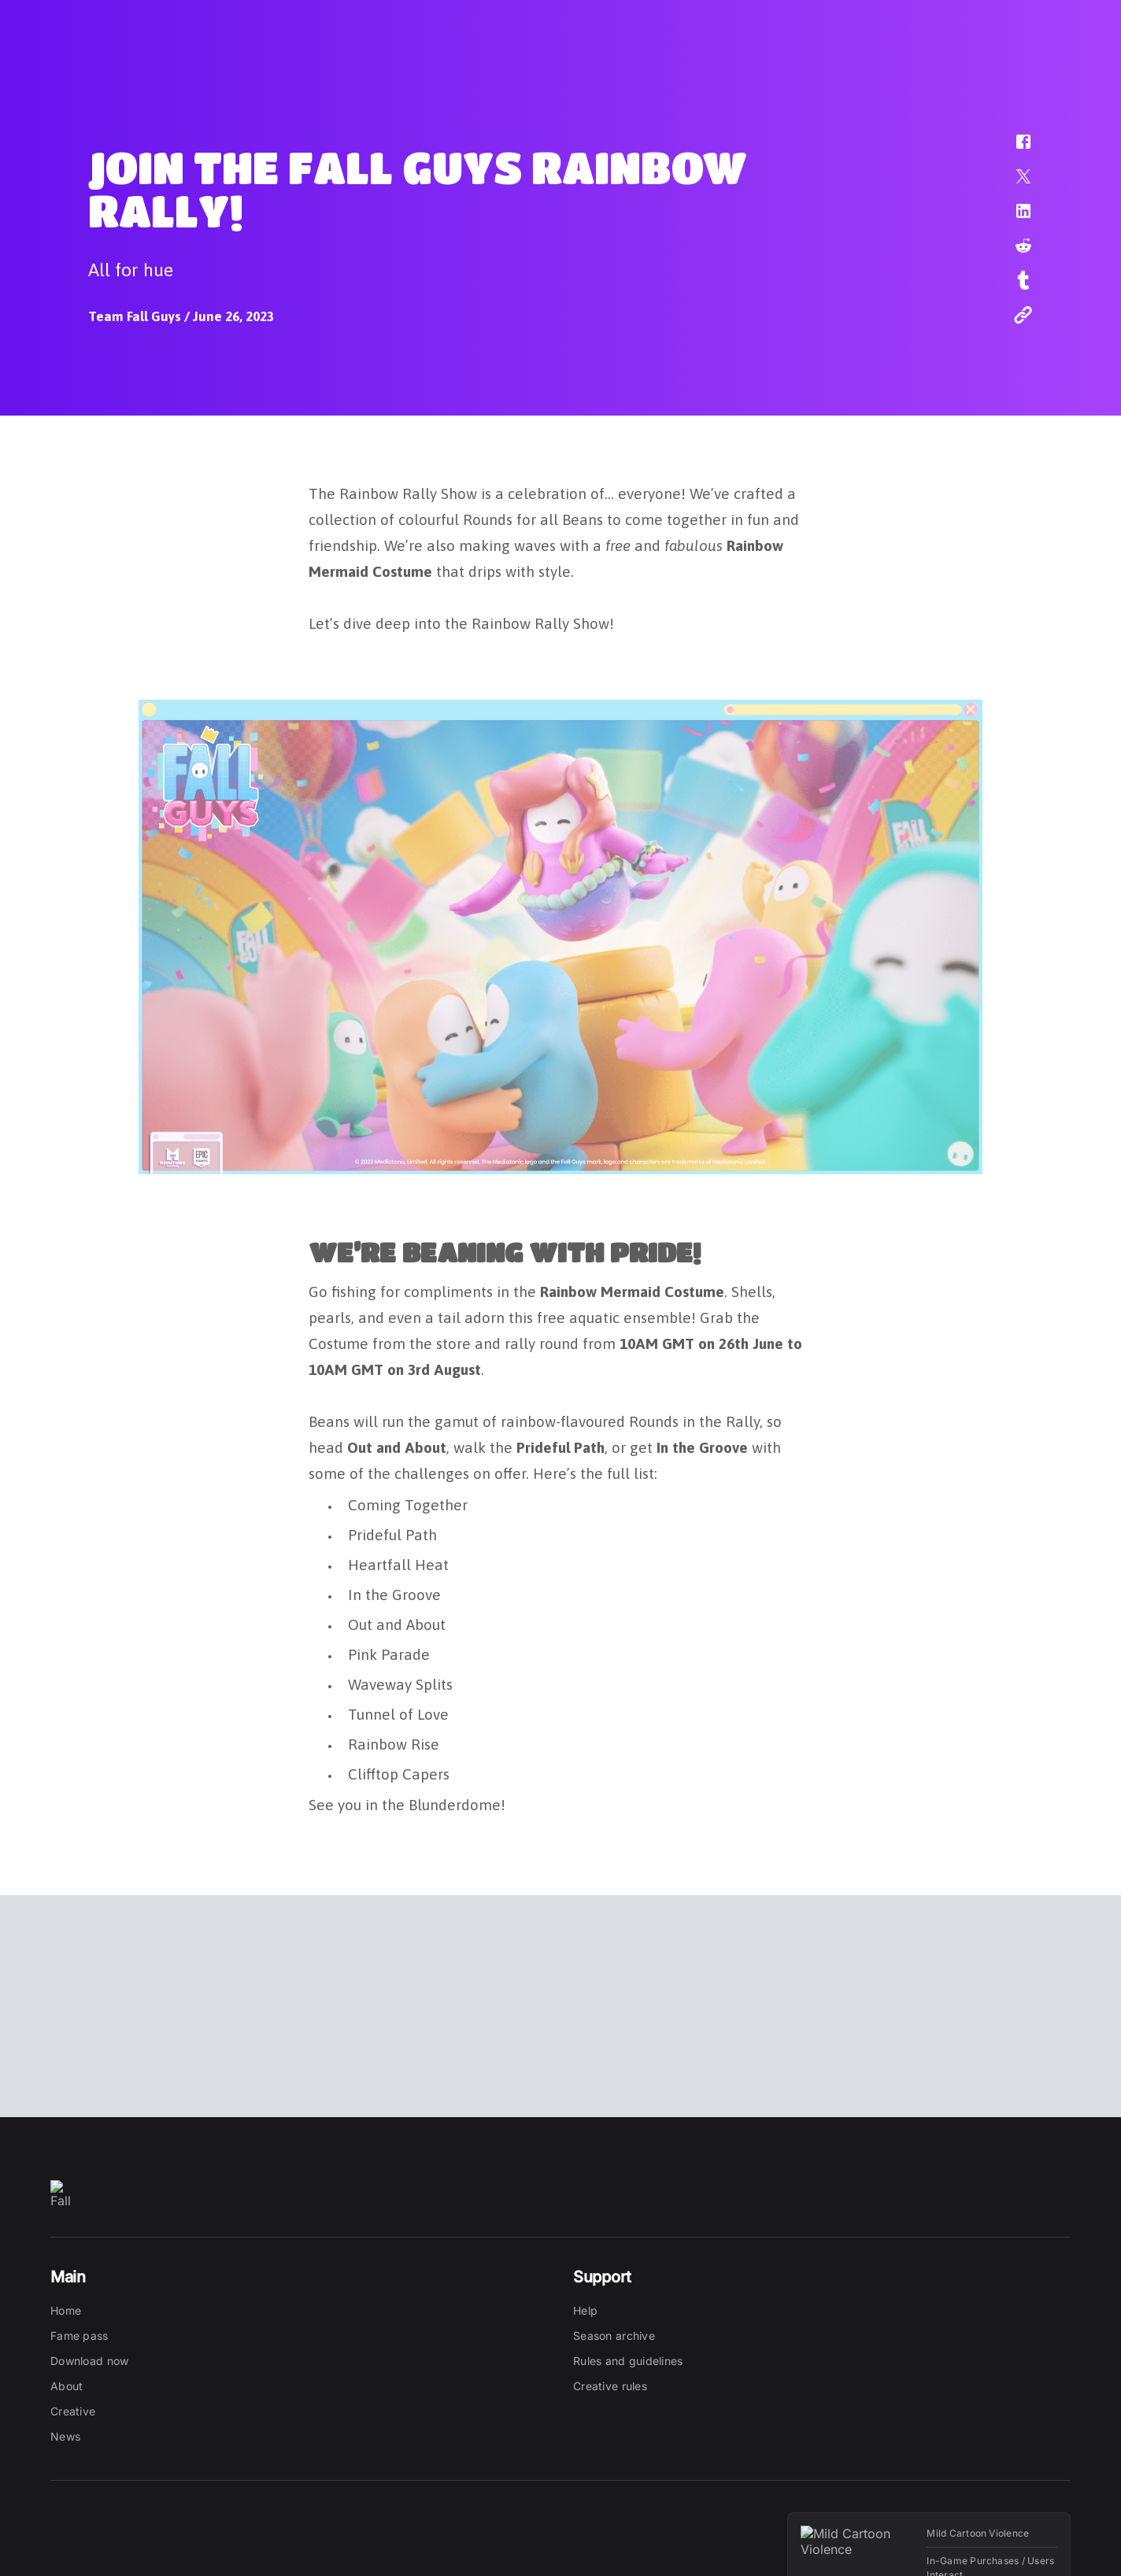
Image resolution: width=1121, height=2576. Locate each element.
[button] (1013, 149)
